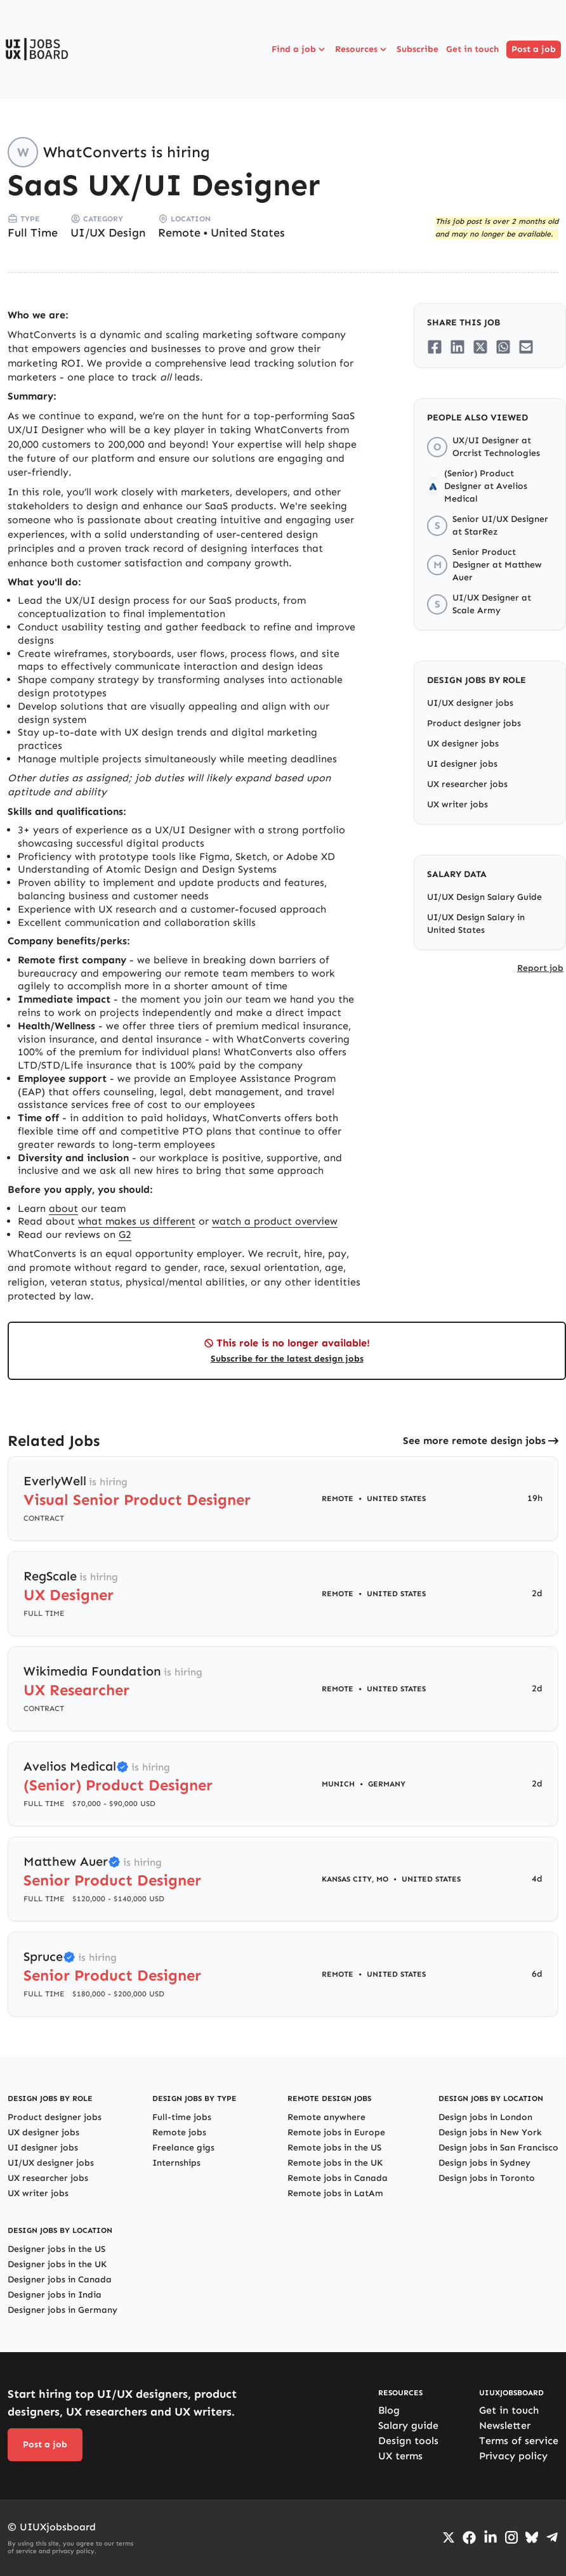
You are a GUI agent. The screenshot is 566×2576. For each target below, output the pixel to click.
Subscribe (417, 49)
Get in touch (472, 49)
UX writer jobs (457, 804)
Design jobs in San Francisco (498, 2147)
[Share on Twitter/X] (480, 347)
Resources (362, 49)
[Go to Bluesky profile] (531, 2537)
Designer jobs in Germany (62, 2310)
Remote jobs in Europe (336, 2132)
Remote (179, 233)
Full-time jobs (181, 2117)
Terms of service (518, 2441)
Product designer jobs (474, 723)
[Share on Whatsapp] (503, 347)
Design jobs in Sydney (484, 2162)
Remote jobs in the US (334, 2147)
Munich (338, 1783)
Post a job (533, 49)
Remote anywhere (326, 2117)
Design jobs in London (485, 2117)
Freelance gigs (183, 2147)
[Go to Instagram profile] (511, 2537)
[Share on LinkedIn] (457, 347)
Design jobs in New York (490, 2132)
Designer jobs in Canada (60, 2279)
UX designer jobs (463, 743)
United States (248, 233)
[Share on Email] (526, 347)
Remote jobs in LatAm (335, 2193)
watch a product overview (275, 1221)
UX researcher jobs (467, 784)
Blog (389, 2410)
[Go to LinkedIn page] (490, 2537)
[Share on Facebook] (434, 347)
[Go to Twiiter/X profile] (448, 2537)
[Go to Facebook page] (469, 2537)
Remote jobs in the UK (335, 2162)
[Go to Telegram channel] (552, 2537)
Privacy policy (513, 2456)
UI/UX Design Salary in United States (476, 923)
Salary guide (408, 2425)
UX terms (400, 2456)
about (63, 1208)
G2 (125, 1234)
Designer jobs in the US (56, 2249)
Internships (176, 2162)
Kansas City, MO (355, 1879)
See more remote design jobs (474, 1440)
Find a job (299, 49)
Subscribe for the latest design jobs (287, 1358)
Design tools (408, 2441)
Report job (540, 968)
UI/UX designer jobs (470, 703)
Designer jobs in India (55, 2294)
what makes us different (136, 1221)
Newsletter (504, 2425)
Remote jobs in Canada (337, 2178)
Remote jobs (179, 2132)
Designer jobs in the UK (57, 2264)
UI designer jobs (462, 763)
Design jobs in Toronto (486, 2178)
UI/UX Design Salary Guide (484, 897)
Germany (386, 1783)
